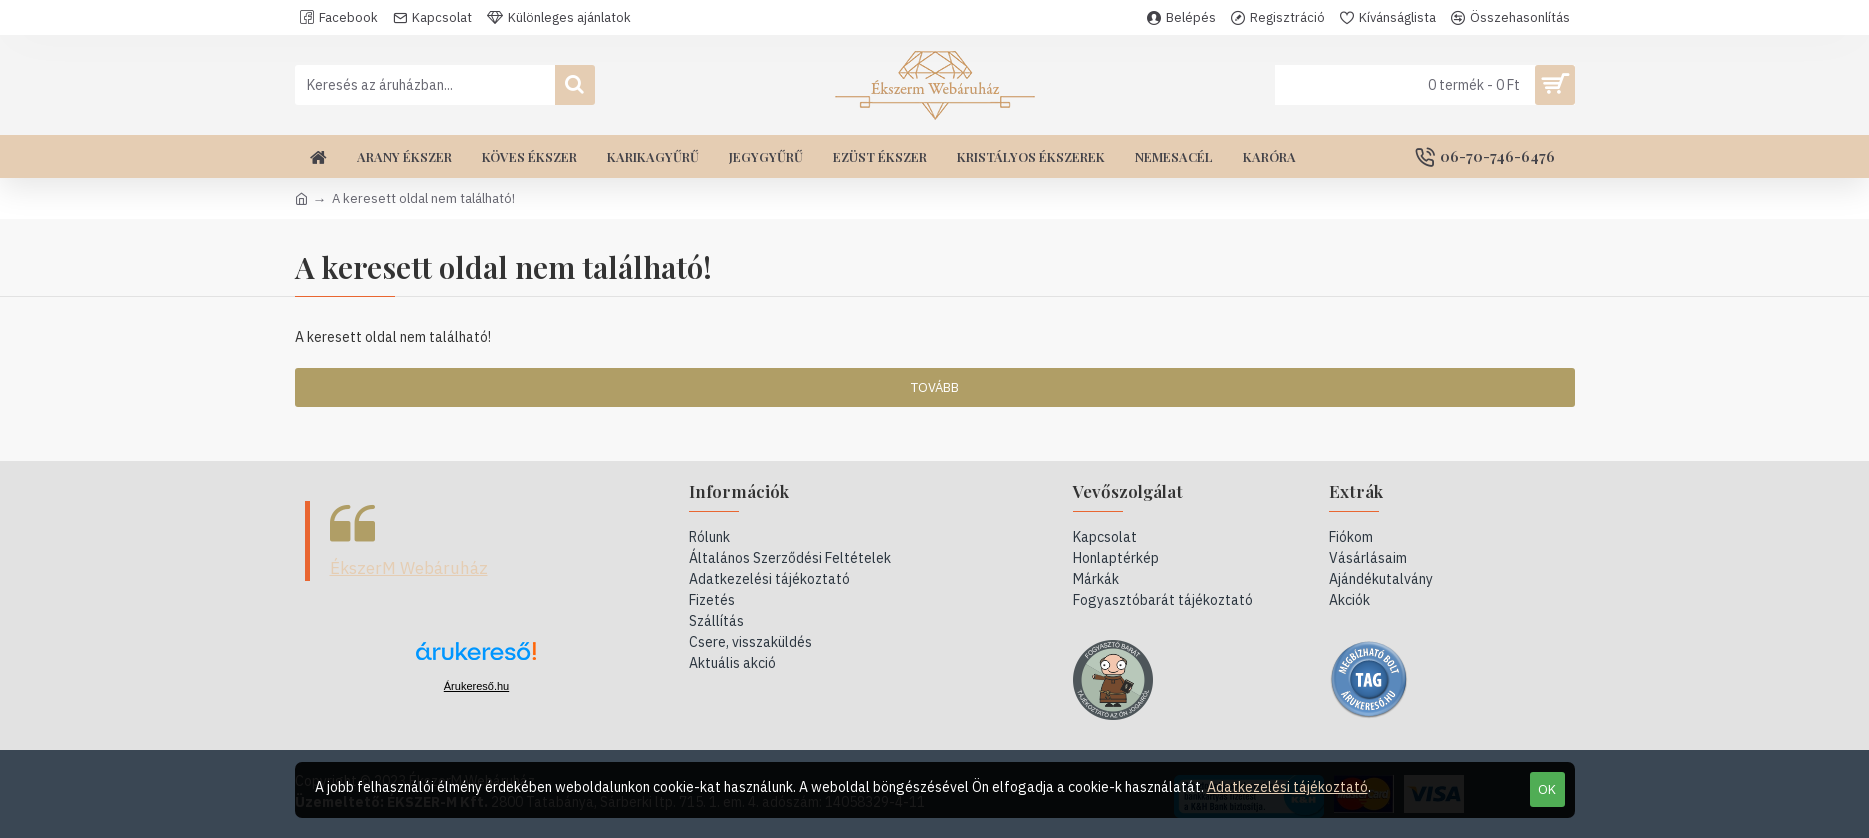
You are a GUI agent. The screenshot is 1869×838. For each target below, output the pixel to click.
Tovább (935, 387)
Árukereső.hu (476, 686)
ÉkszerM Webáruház (409, 568)
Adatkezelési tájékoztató (1287, 787)
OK (1547, 789)
